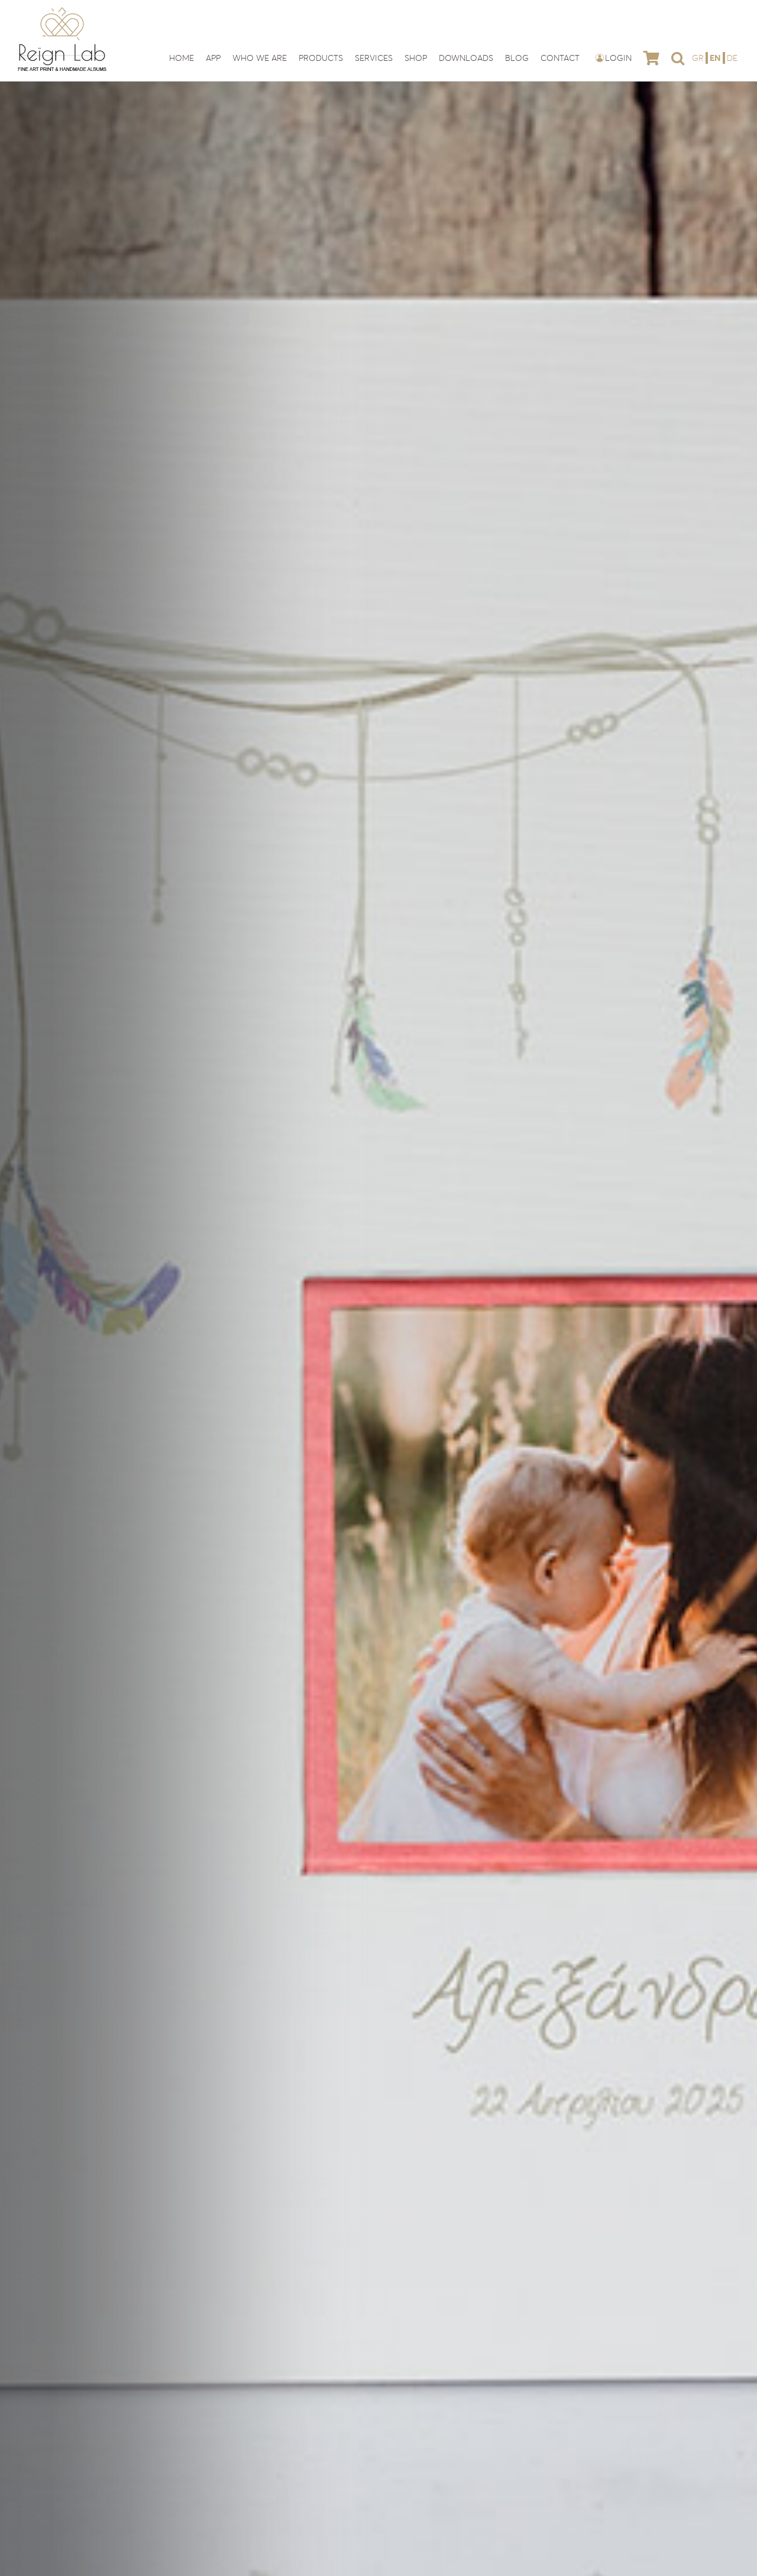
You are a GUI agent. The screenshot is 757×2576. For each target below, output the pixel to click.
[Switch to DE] (732, 57)
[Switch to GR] (699, 57)
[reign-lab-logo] (62, 11)
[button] (677, 57)
